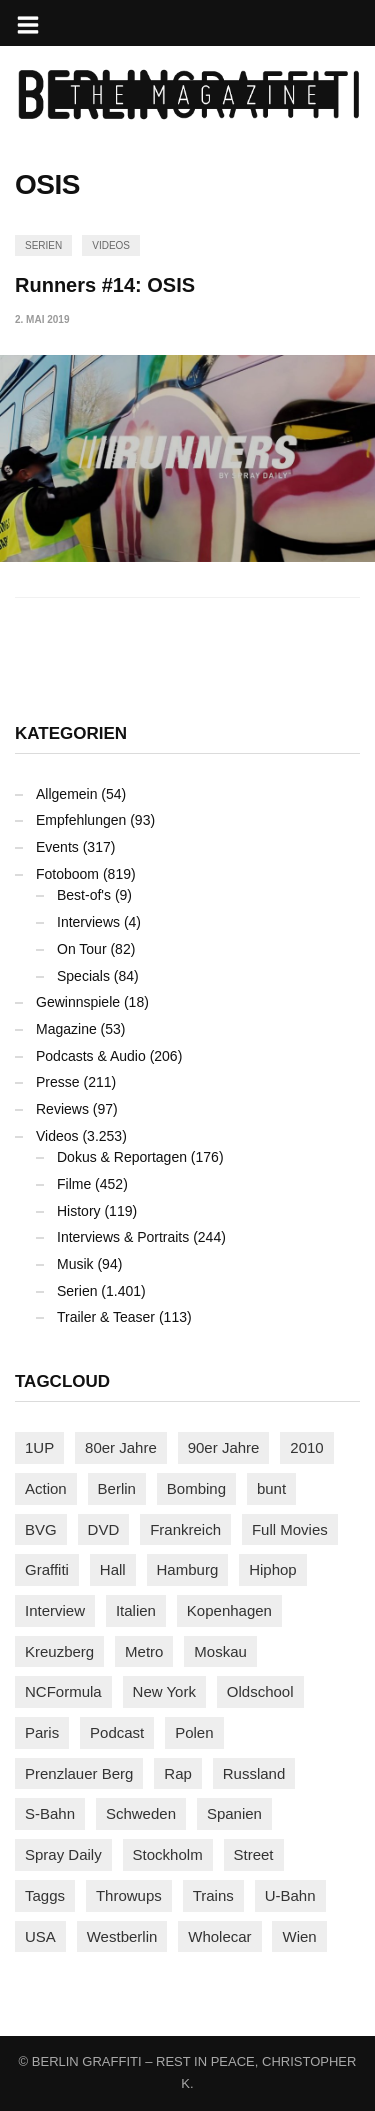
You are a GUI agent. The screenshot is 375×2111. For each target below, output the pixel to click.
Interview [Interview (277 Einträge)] (55, 1610)
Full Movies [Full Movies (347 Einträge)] (290, 1529)
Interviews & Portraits (123, 1237)
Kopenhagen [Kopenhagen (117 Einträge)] (229, 1610)
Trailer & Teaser (106, 1317)
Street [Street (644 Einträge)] (254, 1854)
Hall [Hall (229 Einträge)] (113, 1569)
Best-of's (84, 895)
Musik (75, 1264)
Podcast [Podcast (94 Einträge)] (117, 1732)
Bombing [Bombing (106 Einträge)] (196, 1488)
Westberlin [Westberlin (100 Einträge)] (122, 1936)
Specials (83, 976)
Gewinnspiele (78, 1002)
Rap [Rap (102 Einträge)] (178, 1773)
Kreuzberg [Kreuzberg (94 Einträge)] (59, 1651)
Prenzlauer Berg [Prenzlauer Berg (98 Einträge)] (79, 1773)
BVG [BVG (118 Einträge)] (41, 1529)
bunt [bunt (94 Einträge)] (271, 1488)
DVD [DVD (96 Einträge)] (104, 1529)
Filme (74, 1184)
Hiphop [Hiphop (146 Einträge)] (273, 1569)
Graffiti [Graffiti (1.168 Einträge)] (47, 1569)
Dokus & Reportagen (122, 1157)
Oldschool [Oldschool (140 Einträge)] (260, 1691)
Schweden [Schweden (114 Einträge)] (141, 1813)
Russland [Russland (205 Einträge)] (254, 1773)
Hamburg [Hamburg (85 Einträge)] (188, 1569)
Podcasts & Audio (91, 1056)
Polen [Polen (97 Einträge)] (194, 1732)
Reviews (62, 1109)
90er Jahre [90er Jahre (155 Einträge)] (224, 1447)
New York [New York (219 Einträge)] (164, 1691)
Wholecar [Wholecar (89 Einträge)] (219, 1936)
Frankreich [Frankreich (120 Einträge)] (185, 1529)
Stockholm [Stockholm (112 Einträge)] (168, 1854)
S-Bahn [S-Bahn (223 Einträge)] (50, 1813)
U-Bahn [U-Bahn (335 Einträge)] (290, 1895)
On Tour (82, 949)
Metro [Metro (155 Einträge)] (144, 1651)
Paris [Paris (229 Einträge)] (42, 1732)
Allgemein (66, 794)
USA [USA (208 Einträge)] (40, 1936)
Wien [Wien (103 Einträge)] (299, 1936)
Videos (111, 245)
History (79, 1211)
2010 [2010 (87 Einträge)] (306, 1447)
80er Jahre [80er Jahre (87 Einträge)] (121, 1447)
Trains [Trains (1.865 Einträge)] (213, 1895)
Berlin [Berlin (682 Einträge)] (117, 1488)
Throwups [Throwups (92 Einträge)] (129, 1895)
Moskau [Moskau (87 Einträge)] (220, 1651)
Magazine (66, 1029)
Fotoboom (67, 874)
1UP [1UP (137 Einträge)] (39, 1447)
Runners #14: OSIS (105, 285)
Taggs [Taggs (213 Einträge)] (45, 1895)
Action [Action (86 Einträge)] (46, 1488)
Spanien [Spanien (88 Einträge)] (234, 1813)
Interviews (88, 922)
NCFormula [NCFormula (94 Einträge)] (63, 1691)
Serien (43, 245)
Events (57, 847)
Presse (58, 1082)
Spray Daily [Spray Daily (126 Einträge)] (63, 1854)
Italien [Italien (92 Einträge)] (136, 1610)
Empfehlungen (81, 820)
